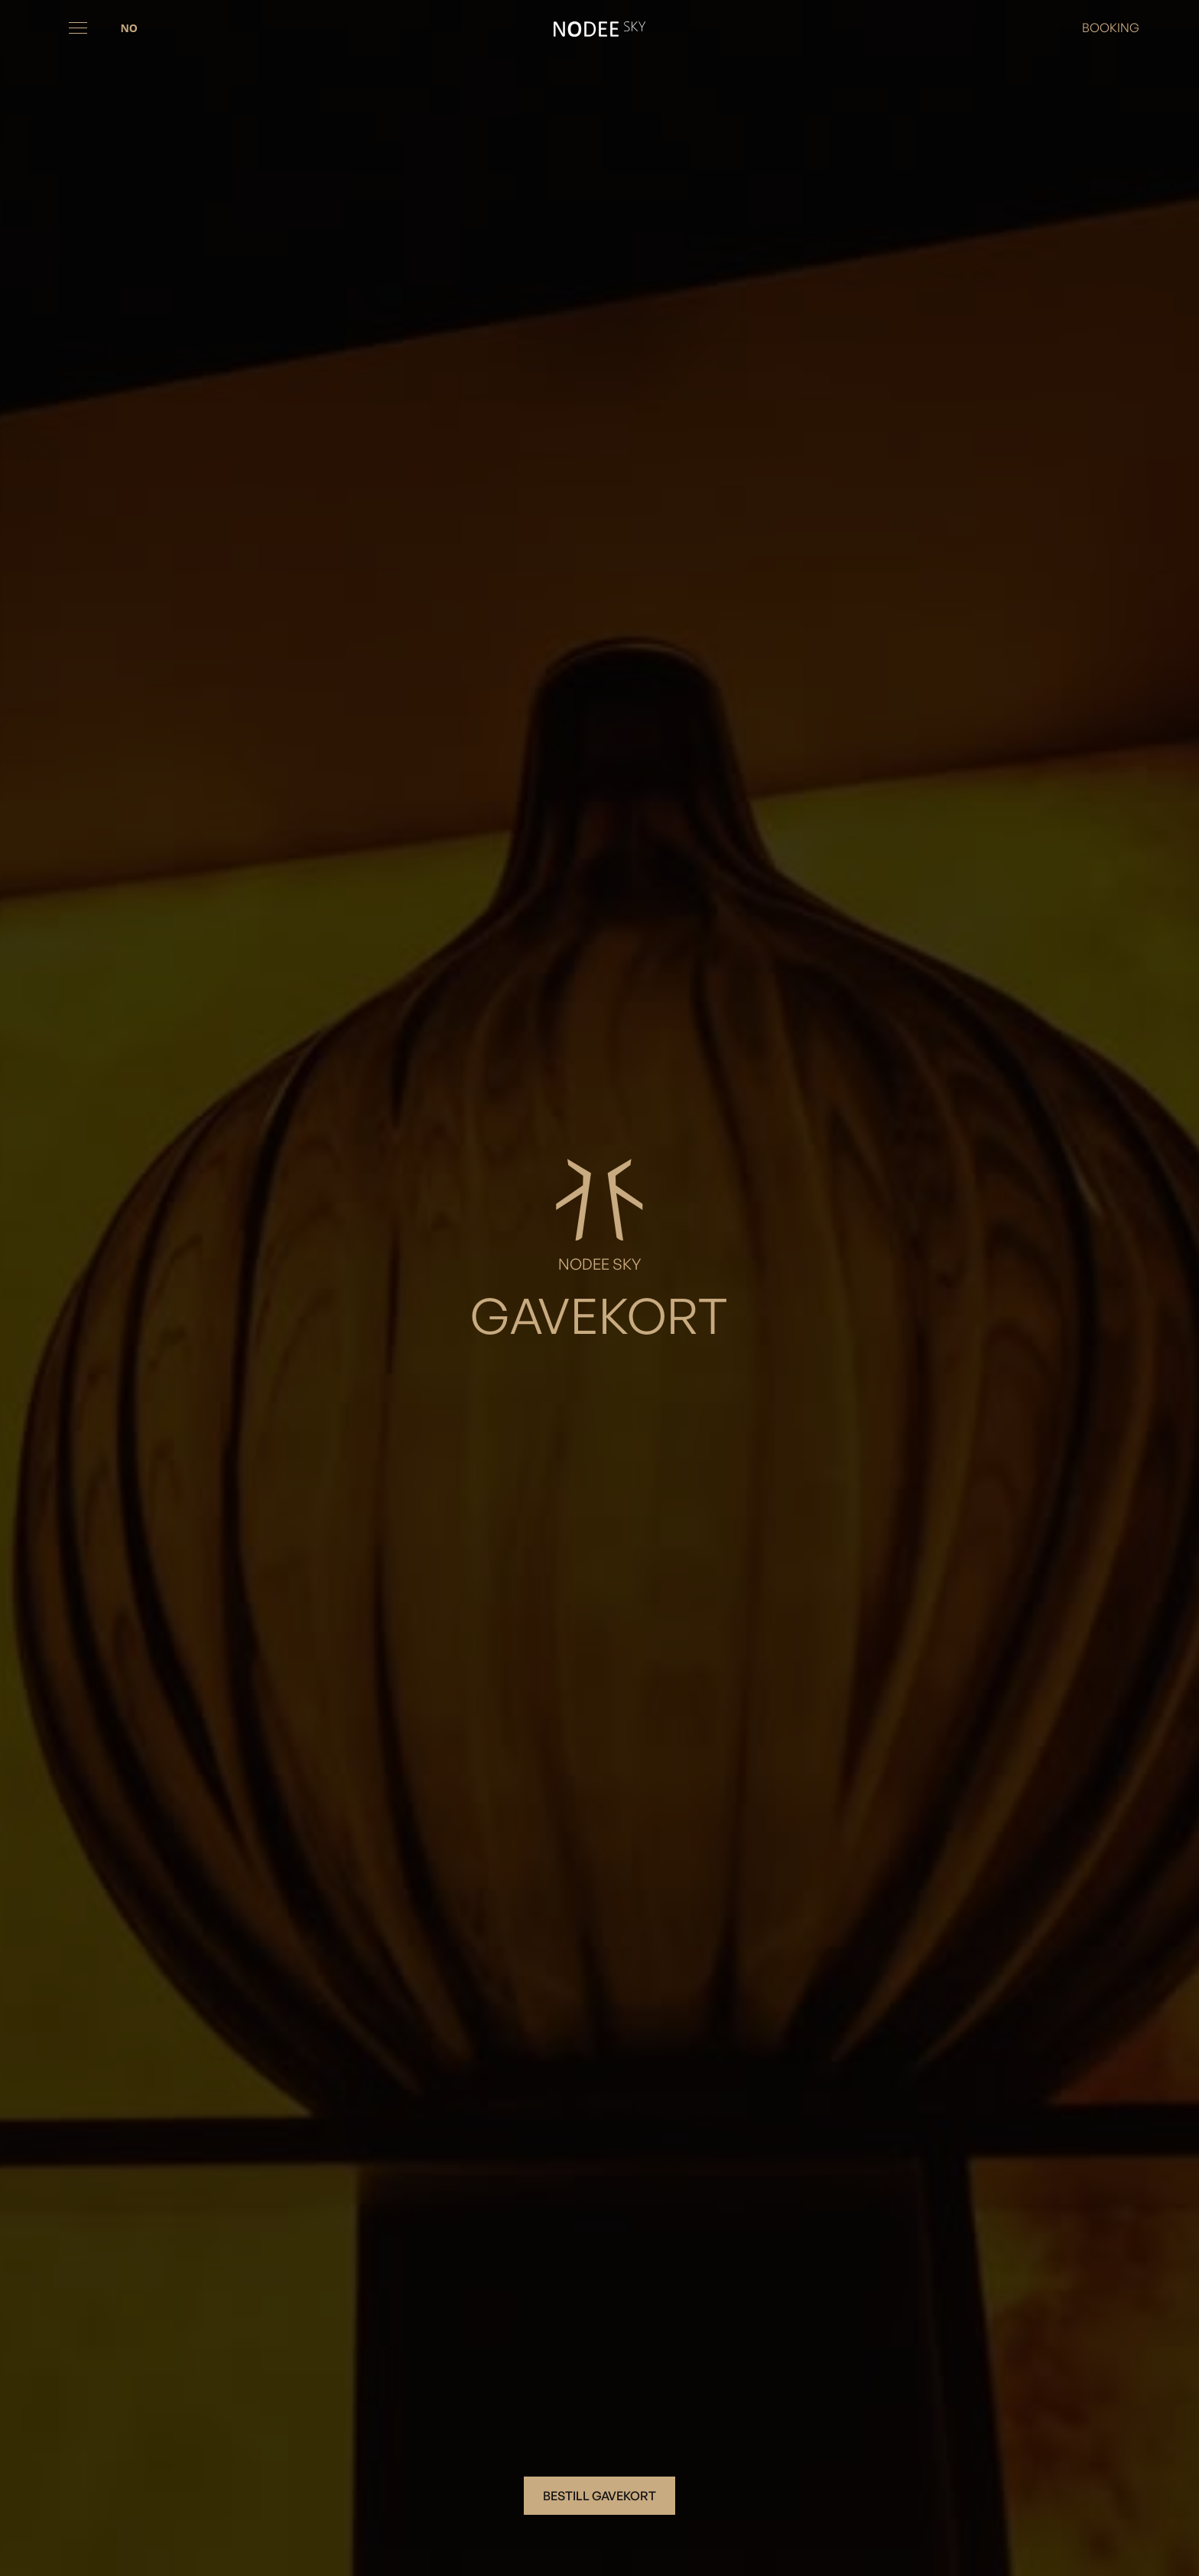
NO (128, 28)
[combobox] (128, 27)
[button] (78, 27)
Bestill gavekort (599, 2495)
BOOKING (1110, 27)
